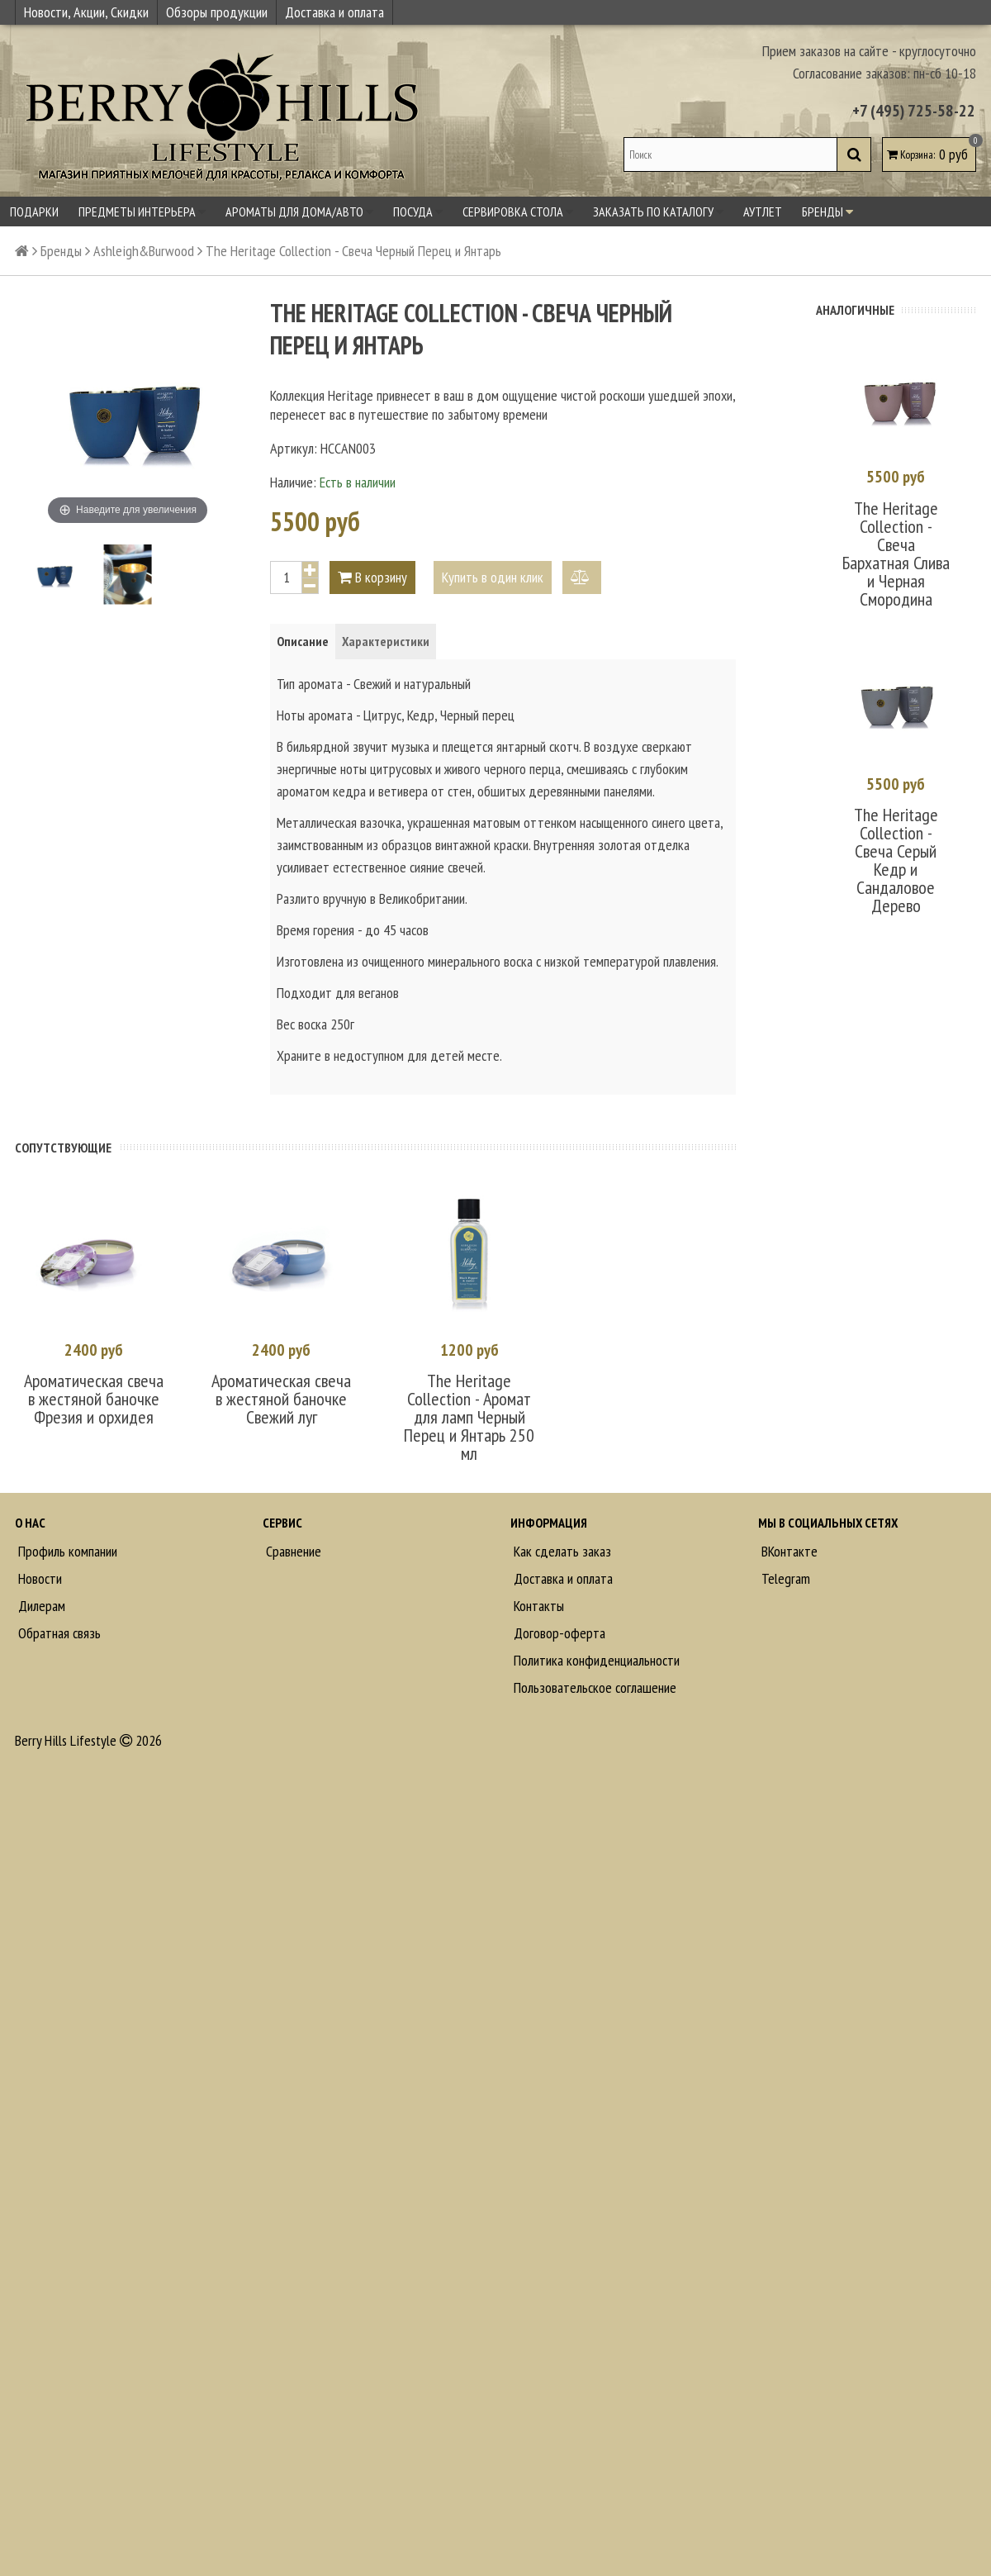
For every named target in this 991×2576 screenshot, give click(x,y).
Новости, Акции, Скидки (86, 11)
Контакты (537, 1605)
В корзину (372, 577)
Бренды (827, 211)
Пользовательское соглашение (593, 1687)
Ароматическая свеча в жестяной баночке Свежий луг (281, 1398)
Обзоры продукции (217, 11)
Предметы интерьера (142, 211)
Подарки (34, 211)
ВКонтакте (788, 1551)
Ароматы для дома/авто (299, 211)
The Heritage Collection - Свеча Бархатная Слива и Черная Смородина (896, 553)
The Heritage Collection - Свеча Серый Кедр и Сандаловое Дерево (896, 860)
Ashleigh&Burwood (143, 250)
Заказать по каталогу (658, 211)
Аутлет (762, 211)
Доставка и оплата (334, 11)
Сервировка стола (517, 211)
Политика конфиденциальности (595, 1660)
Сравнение (292, 1551)
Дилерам (40, 1605)
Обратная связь (58, 1632)
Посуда (418, 211)
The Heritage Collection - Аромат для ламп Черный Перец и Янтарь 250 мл (469, 1416)
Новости (38, 1578)
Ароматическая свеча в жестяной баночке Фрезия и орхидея (94, 1398)
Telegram (784, 1578)
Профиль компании (66, 1551)
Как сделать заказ (560, 1551)
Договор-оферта (557, 1632)
